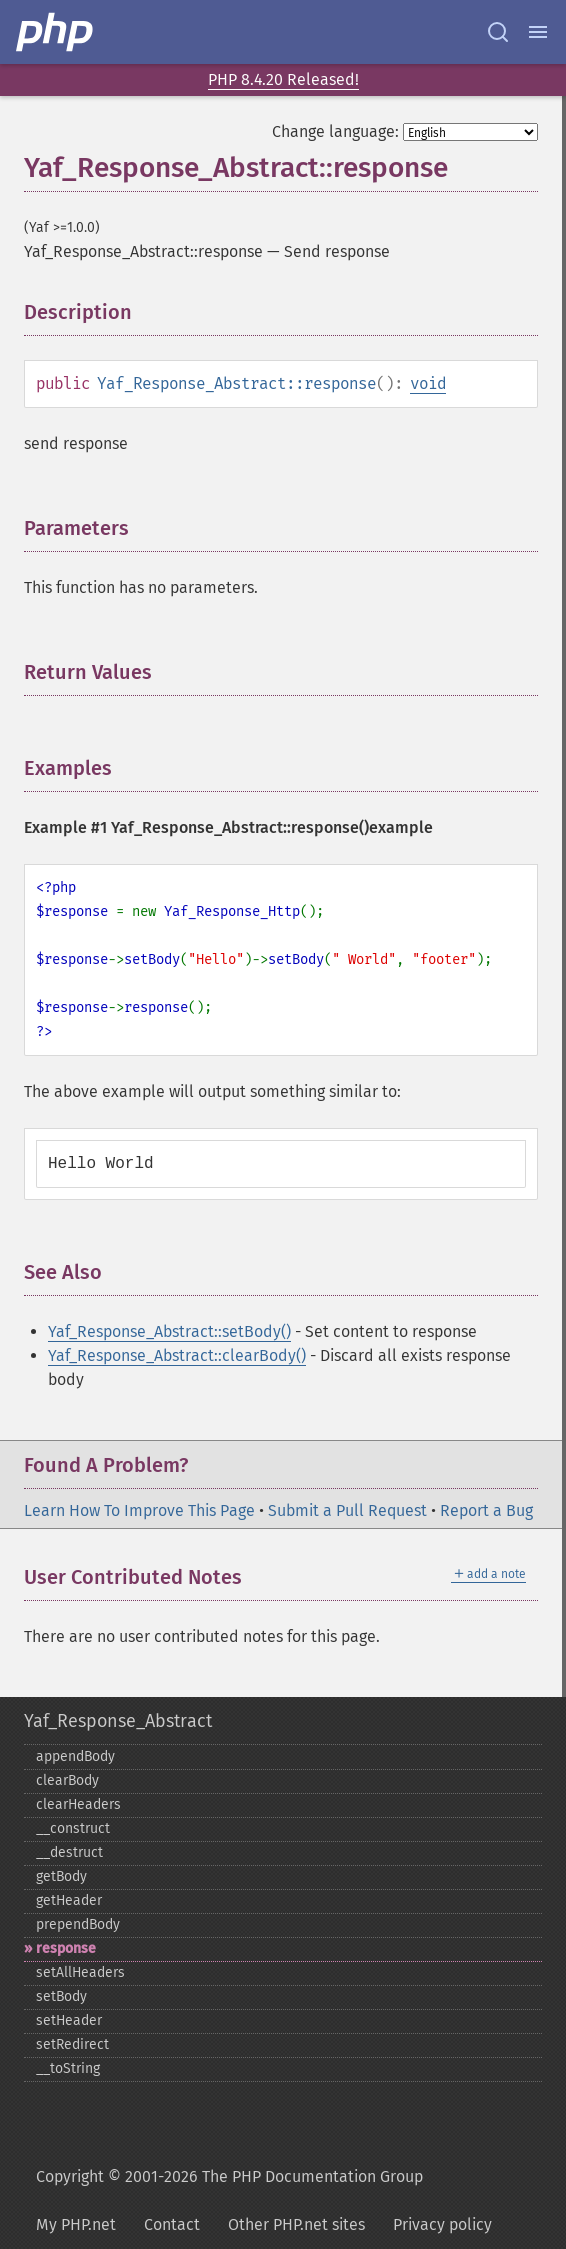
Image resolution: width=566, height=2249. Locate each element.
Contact (172, 2224)
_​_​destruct (69, 1852)
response (66, 1948)
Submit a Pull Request (347, 1510)
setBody (61, 1996)
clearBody (67, 1780)
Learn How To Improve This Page (139, 1510)
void (428, 383)
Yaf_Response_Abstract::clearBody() (177, 1355)
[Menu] (538, 32)
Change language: (335, 131)
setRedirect (72, 2044)
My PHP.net (76, 2224)
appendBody (75, 1756)
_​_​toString (68, 2068)
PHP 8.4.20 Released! (283, 79)
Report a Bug (486, 1510)
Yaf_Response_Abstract (118, 1721)
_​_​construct (73, 1828)
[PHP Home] (56, 32)
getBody (61, 1876)
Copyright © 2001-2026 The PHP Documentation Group (229, 2176)
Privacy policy (442, 2224)
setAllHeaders (80, 1972)
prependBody (78, 1924)
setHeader (69, 2020)
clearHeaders (78, 1804)
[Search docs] (498, 32)
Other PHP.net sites (296, 2224)
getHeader (69, 1900)
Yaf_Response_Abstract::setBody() (169, 1331)
